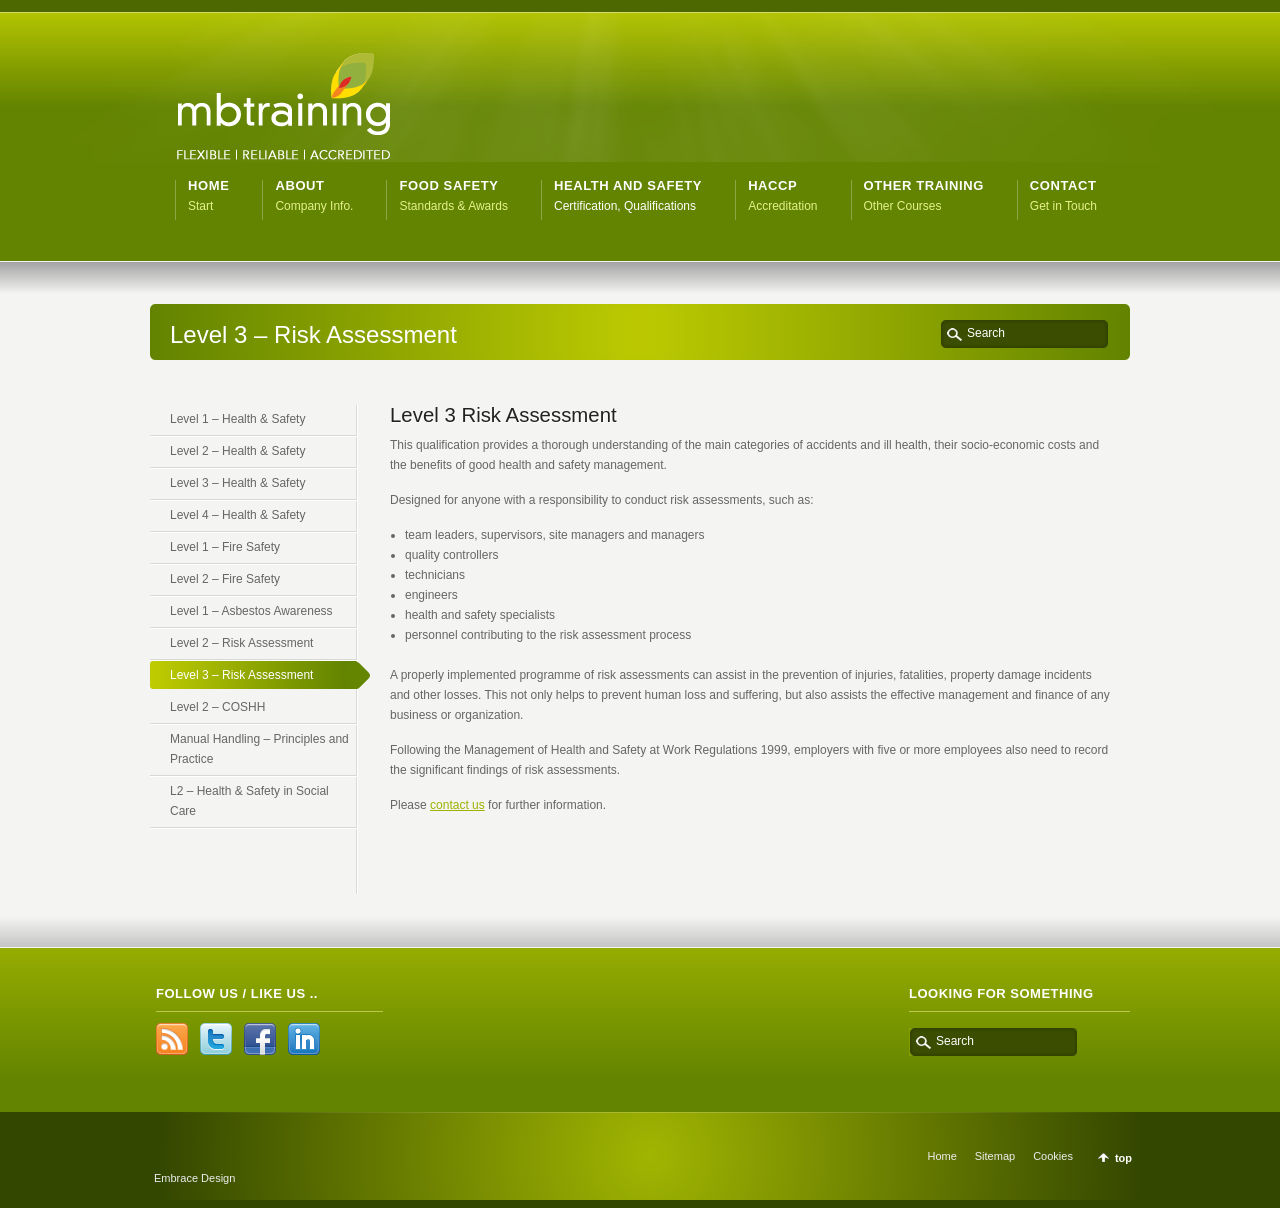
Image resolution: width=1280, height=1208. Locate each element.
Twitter (216, 1039)
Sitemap (995, 1156)
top (1123, 1158)
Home (941, 1156)
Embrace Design (194, 1178)
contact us (457, 805)
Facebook (260, 1039)
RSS (172, 1039)
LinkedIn (304, 1039)
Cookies (1053, 1156)
